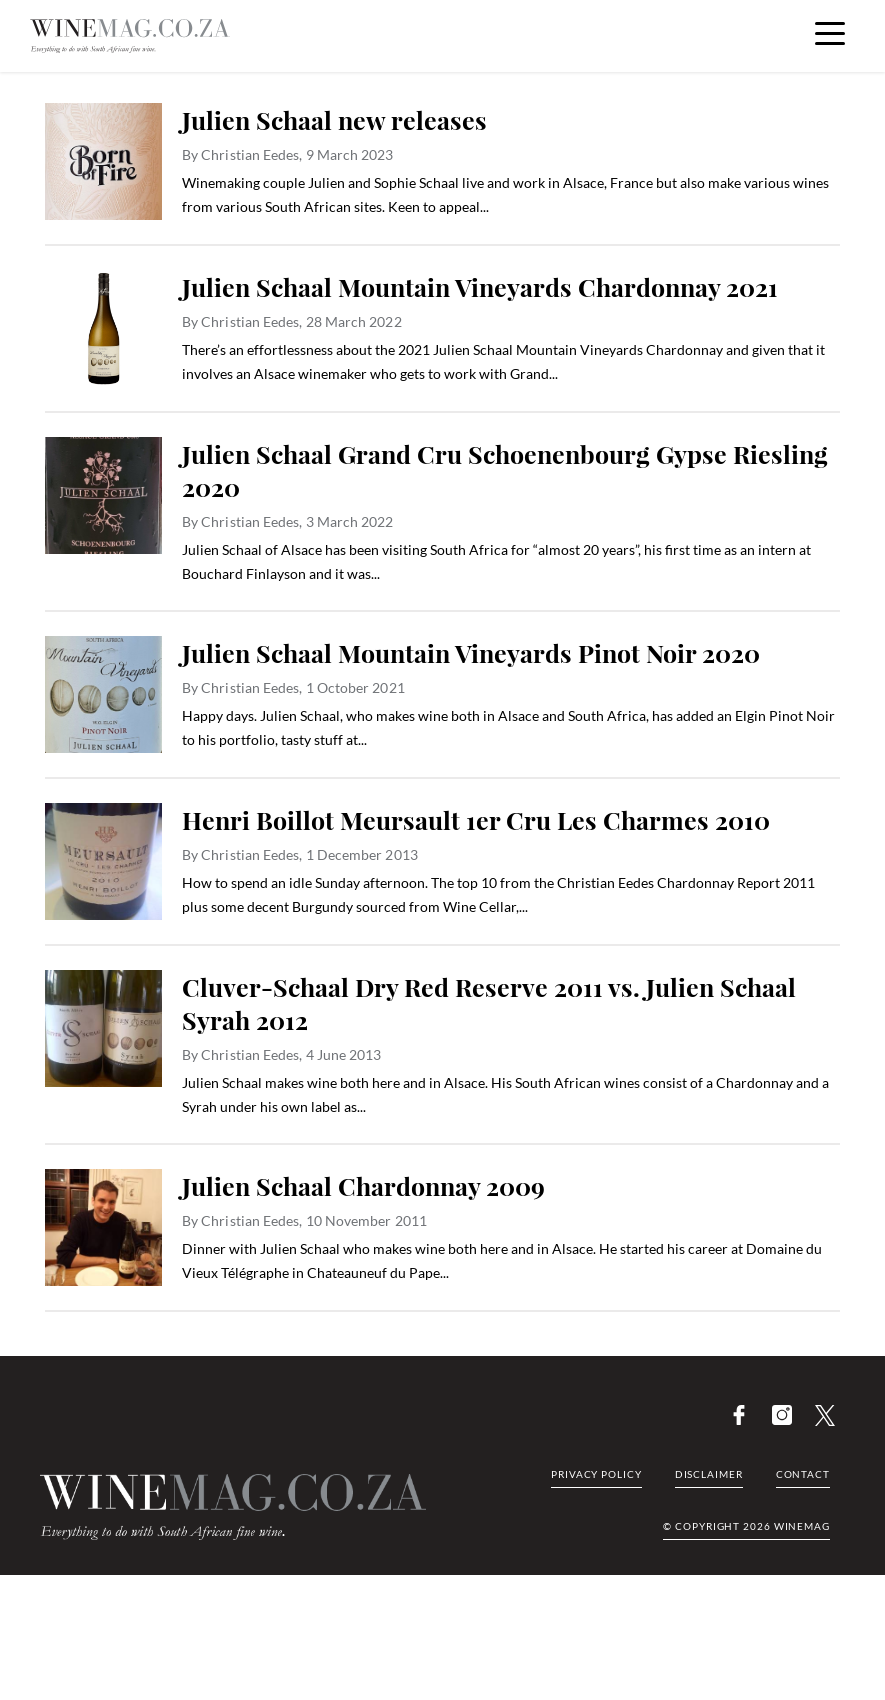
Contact (803, 1474)
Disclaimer (709, 1474)
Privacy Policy (596, 1474)
